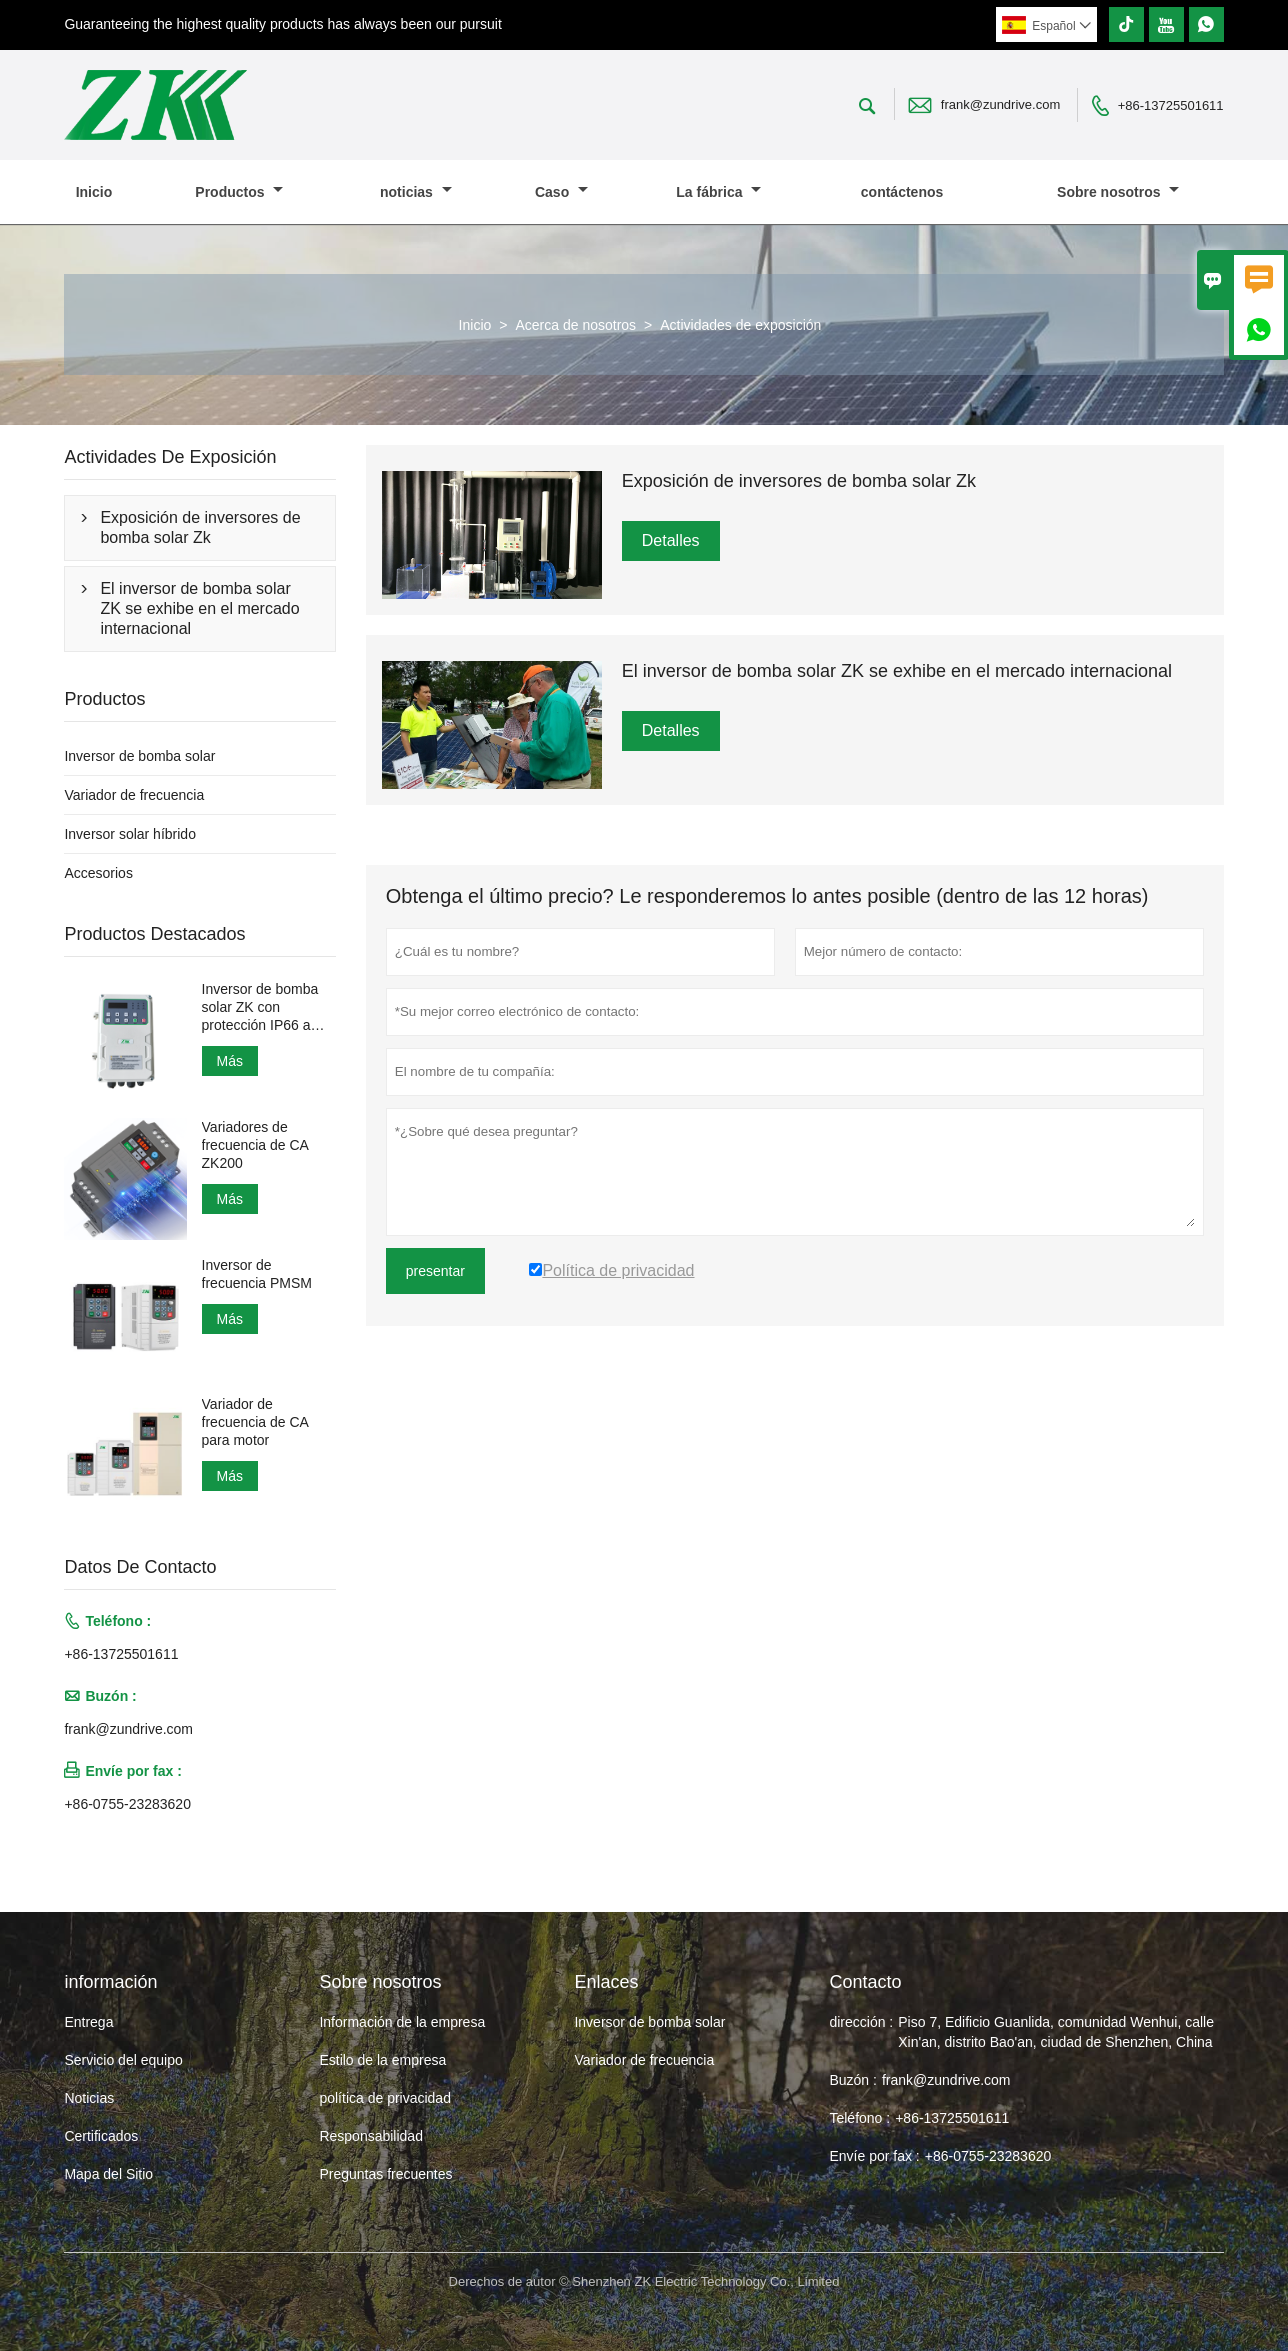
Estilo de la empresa (382, 2060)
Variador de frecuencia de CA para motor (255, 1422)
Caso (561, 192)
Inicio (94, 192)
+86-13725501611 (1171, 105)
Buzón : (852, 2080)
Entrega (88, 2022)
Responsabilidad (371, 2136)
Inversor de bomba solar (139, 756)
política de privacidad (385, 2098)
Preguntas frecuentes (385, 2174)
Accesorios (98, 873)
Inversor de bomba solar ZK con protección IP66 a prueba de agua (260, 1007)
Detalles (671, 540)
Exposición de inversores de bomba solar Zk (200, 527)
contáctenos (902, 192)
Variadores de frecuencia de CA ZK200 (255, 1145)
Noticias (89, 2098)
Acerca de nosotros (575, 325)
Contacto (865, 1982)
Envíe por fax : (874, 2156)
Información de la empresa (402, 2022)
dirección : (861, 2022)
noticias (416, 192)
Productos (239, 192)
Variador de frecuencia (134, 795)
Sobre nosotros (1118, 192)
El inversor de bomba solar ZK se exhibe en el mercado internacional (199, 608)
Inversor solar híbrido (130, 834)
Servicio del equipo (123, 2060)
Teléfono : (859, 2118)
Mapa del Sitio (108, 2174)
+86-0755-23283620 (127, 1804)
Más (230, 1061)
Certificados (101, 2136)
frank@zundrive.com (1000, 104)
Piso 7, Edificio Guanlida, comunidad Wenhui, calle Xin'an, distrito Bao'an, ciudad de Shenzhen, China (1056, 2032)
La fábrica (718, 192)
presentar (435, 1271)
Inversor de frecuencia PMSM (257, 1274)
